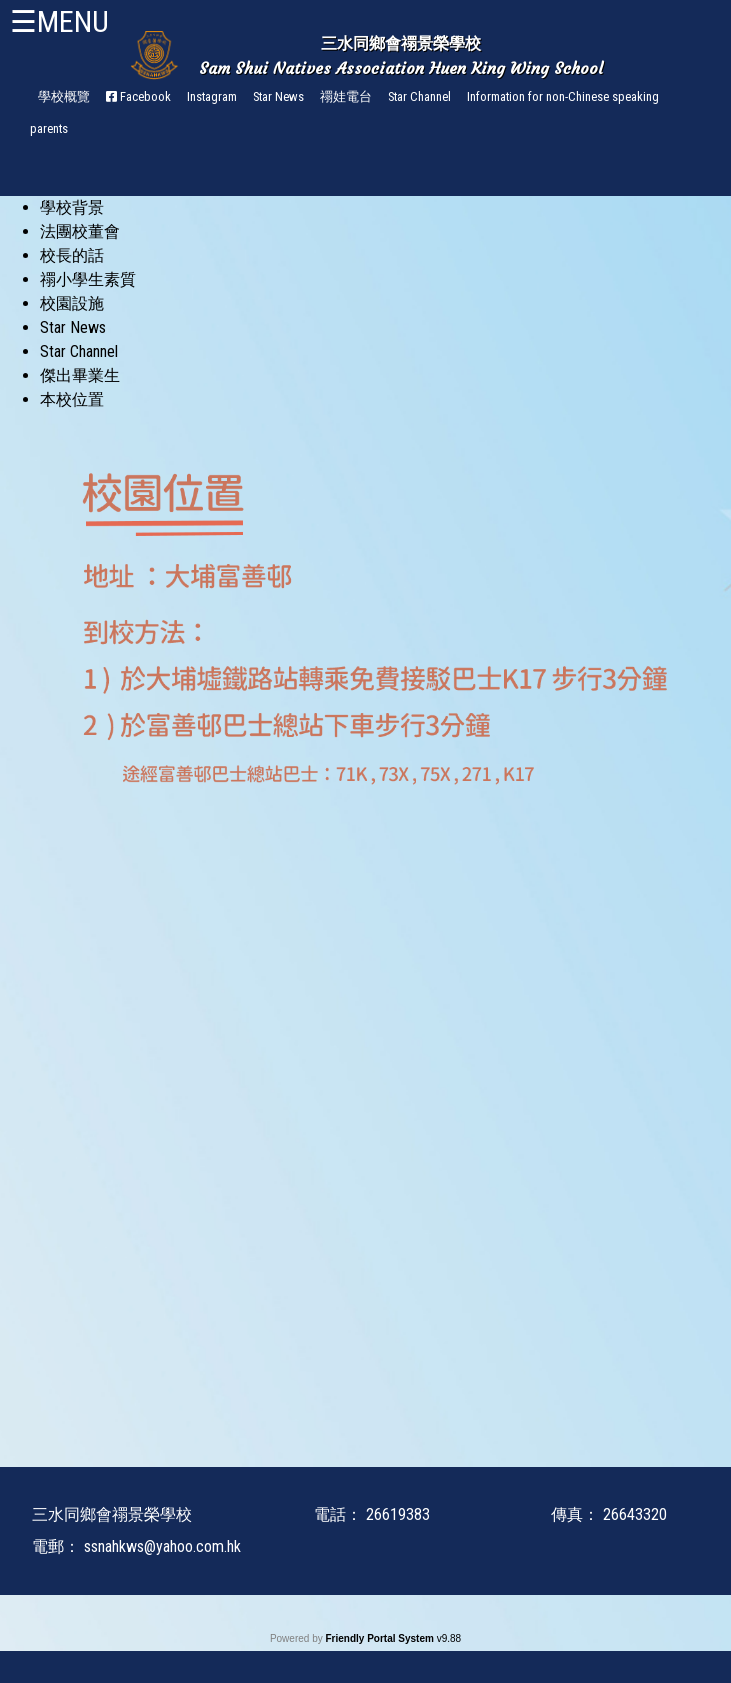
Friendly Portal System (380, 1638)
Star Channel (419, 96)
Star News (278, 96)
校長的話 (72, 255)
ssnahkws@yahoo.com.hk (162, 1546)
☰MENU (59, 21)
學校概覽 (64, 96)
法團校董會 (80, 231)
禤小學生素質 (88, 279)
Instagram (212, 96)
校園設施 (72, 303)
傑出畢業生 (80, 375)
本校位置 (72, 399)
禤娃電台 (346, 96)
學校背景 (72, 207)
